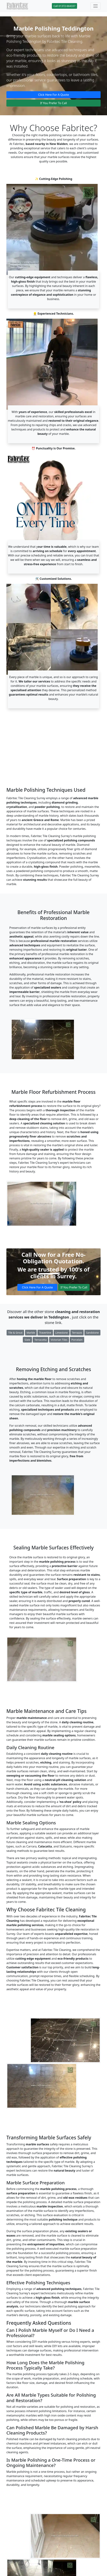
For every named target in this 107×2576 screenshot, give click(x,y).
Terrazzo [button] (77, 1332)
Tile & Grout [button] (15, 1332)
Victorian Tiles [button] (59, 1339)
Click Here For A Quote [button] (53, 95)
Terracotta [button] (40, 1339)
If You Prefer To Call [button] (53, 103)
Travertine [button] (45, 1332)
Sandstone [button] (92, 1332)
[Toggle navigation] (95, 6)
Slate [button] (27, 1339)
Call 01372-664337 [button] (64, 6)
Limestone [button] (61, 1332)
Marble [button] (31, 1332)
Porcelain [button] (77, 1339)
